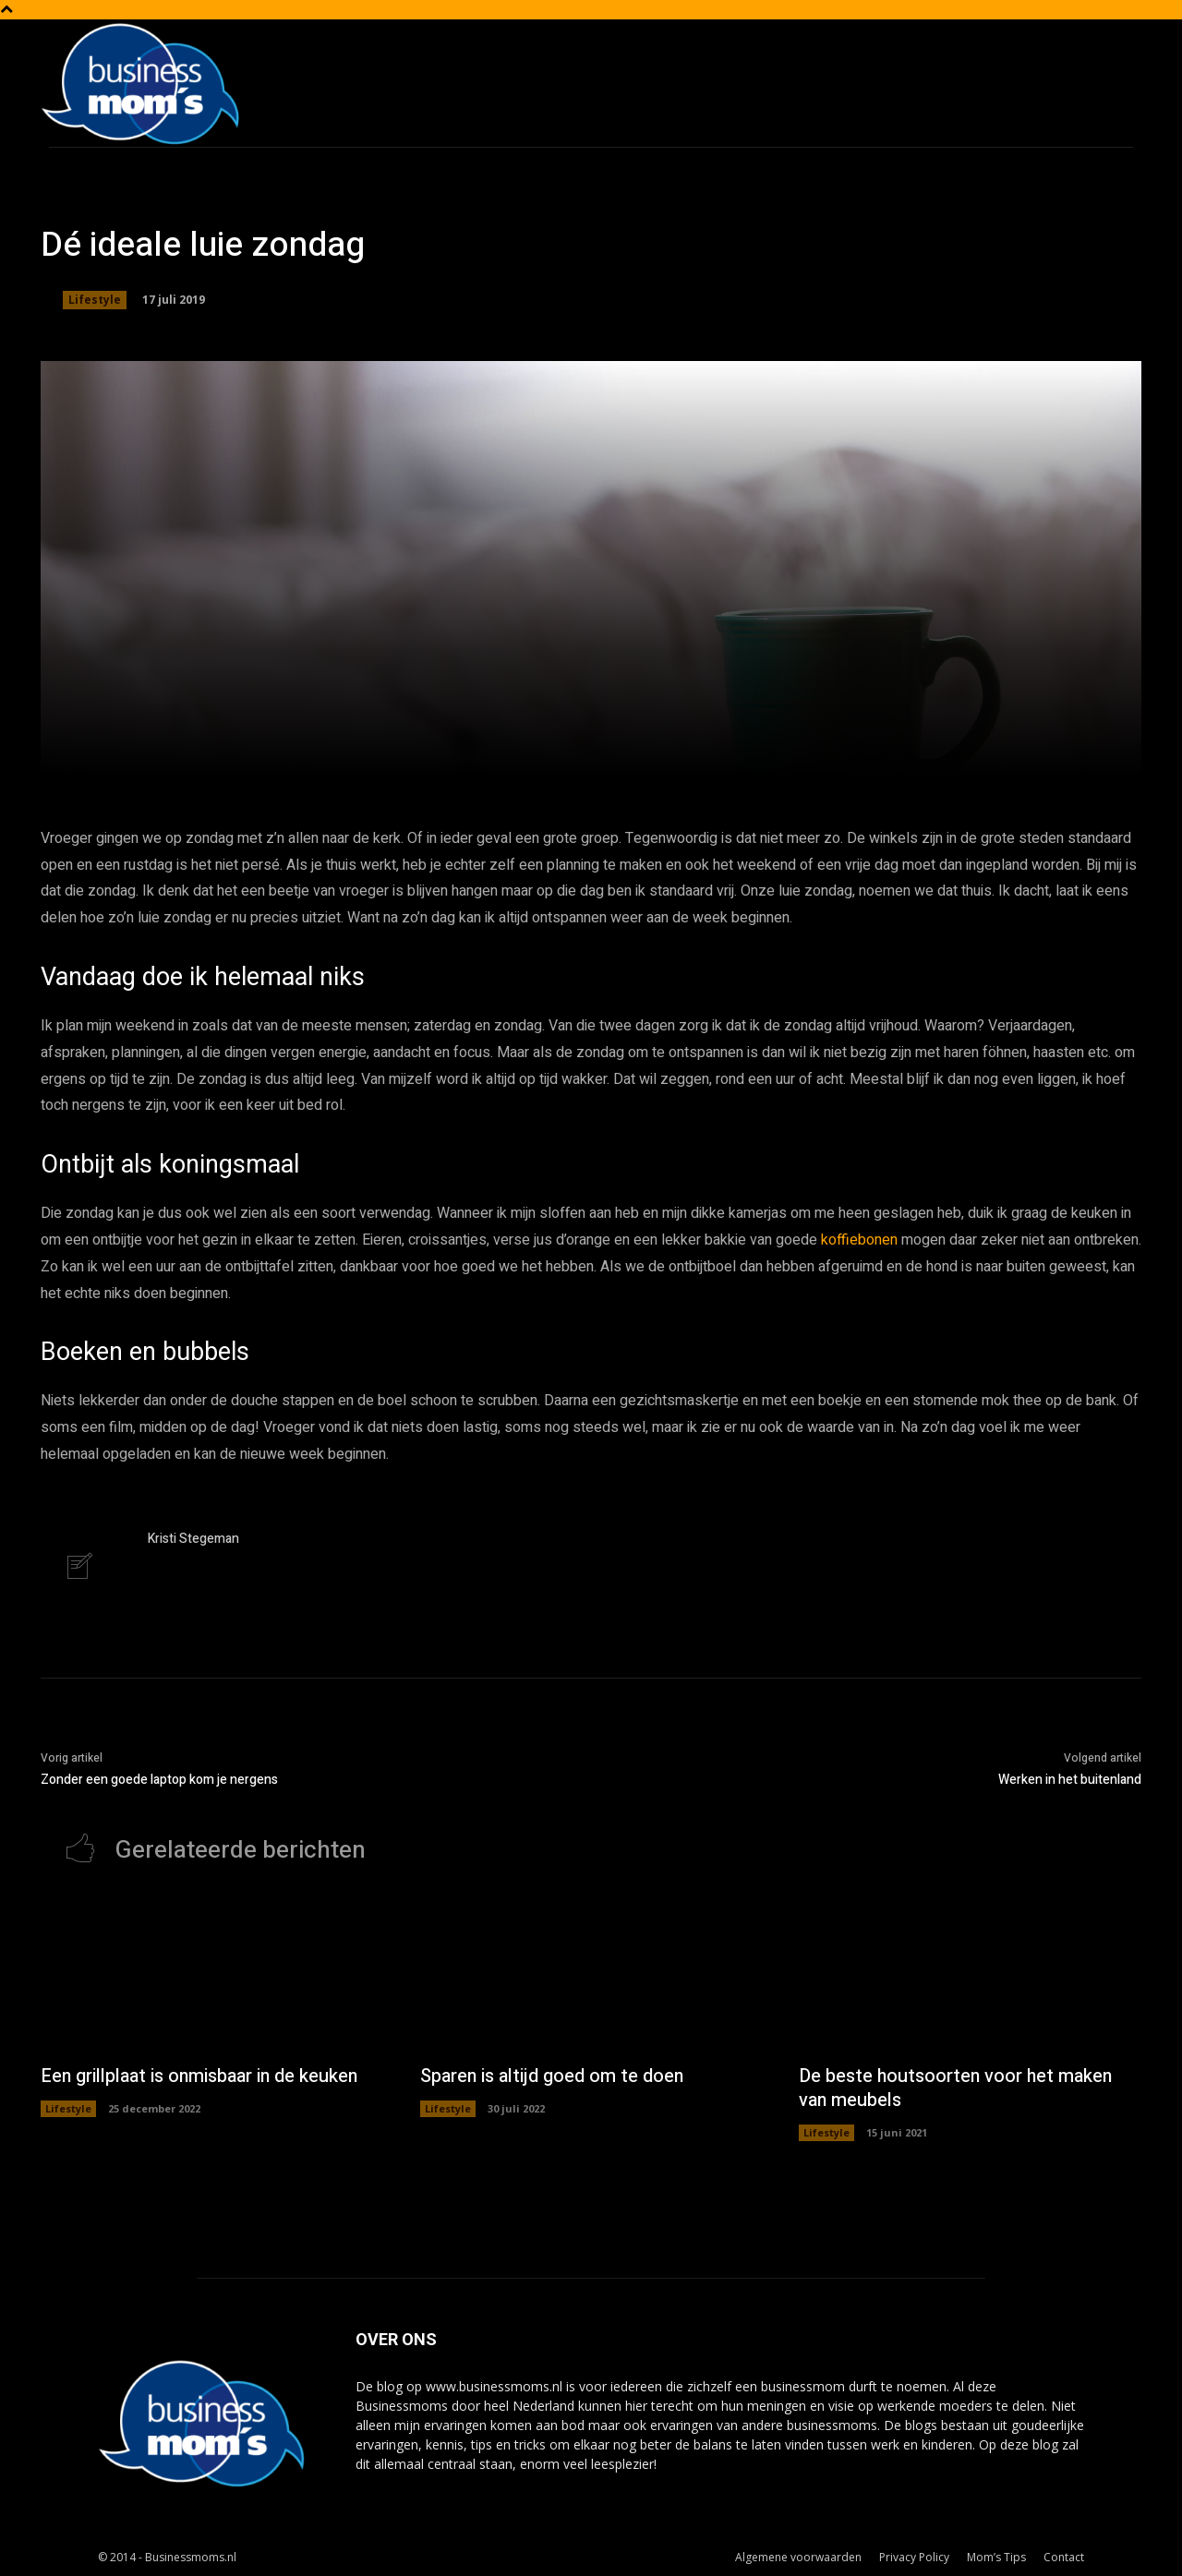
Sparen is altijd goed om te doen (553, 2077)
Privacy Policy (914, 2559)
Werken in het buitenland (1069, 1780)
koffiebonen (859, 1240)
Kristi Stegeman (193, 1538)
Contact (1063, 2559)
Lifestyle (95, 300)
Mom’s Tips (996, 2559)
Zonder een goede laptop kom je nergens (159, 1780)
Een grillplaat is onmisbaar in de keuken (202, 2077)
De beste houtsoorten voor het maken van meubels (958, 2089)
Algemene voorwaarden (798, 2559)
